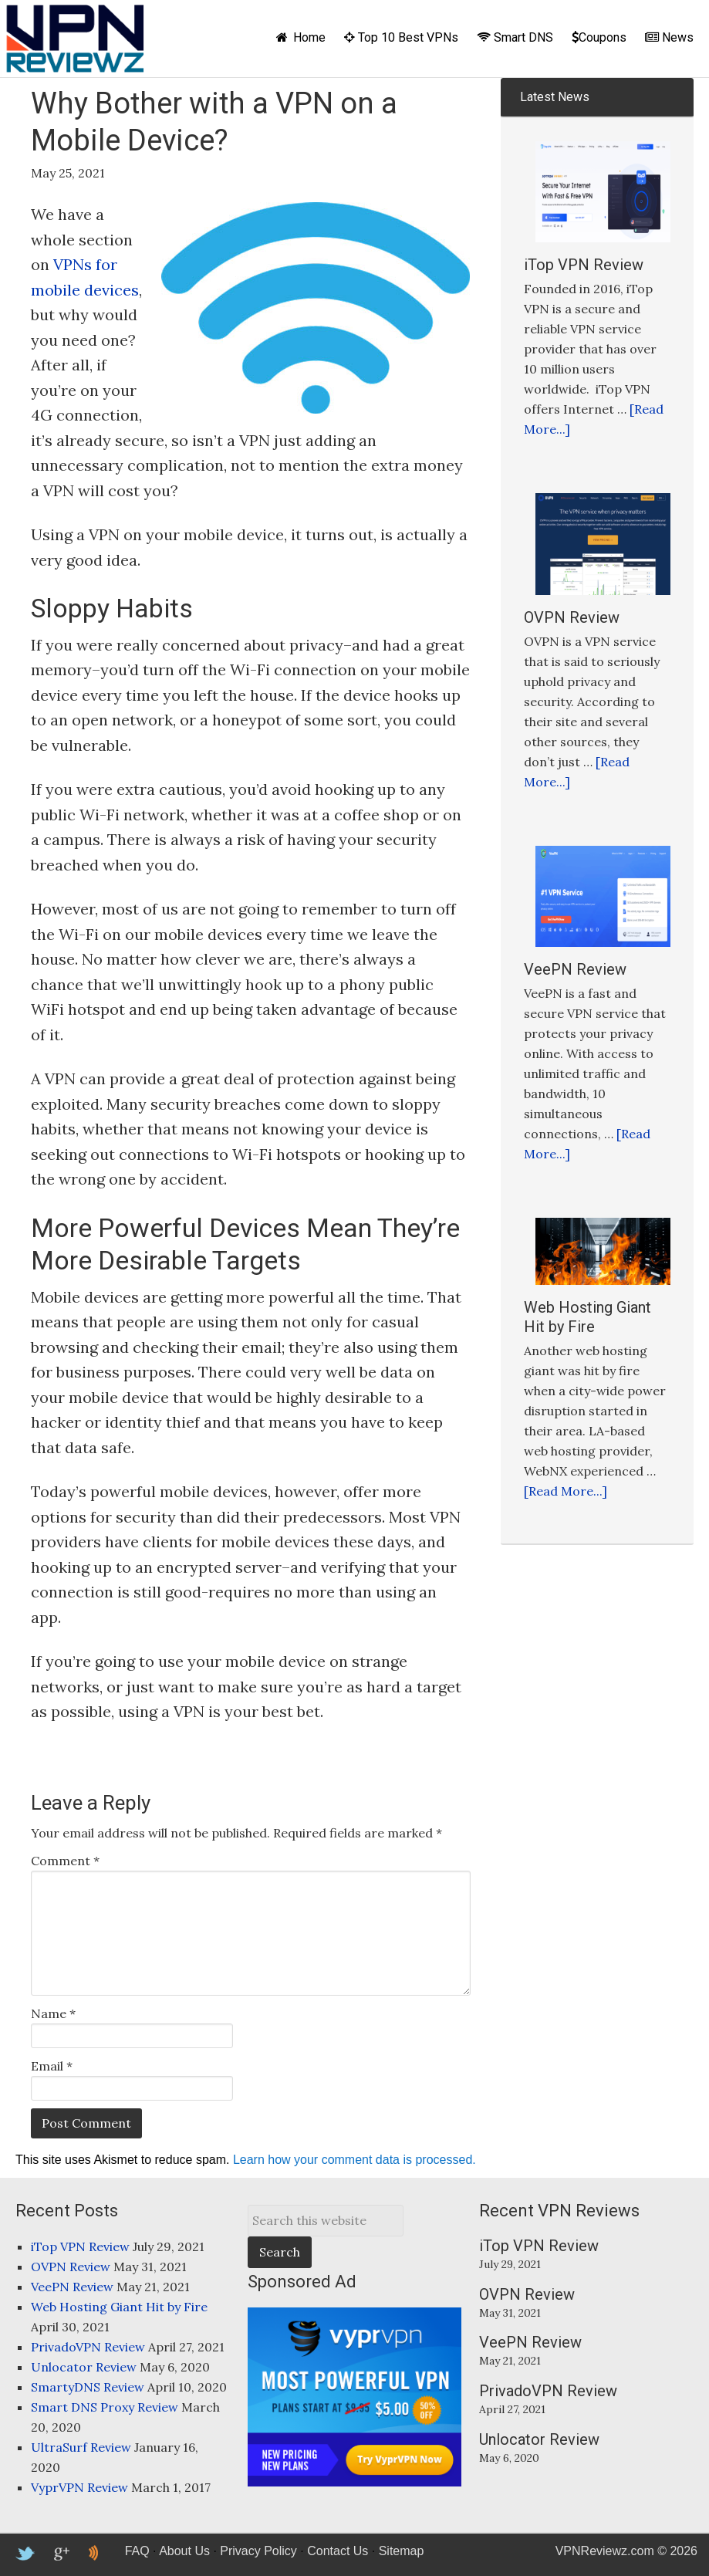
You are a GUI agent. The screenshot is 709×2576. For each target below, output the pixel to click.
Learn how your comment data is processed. (354, 2159)
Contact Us (337, 2550)
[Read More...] (565, 1491)
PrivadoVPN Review (88, 2347)
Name (53, 2013)
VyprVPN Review (79, 2487)
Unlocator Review (84, 2367)
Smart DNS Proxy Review (104, 2407)
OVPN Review (572, 617)
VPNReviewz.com (75, 38)
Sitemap (401, 2550)
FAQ (137, 2550)
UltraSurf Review (81, 2447)
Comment (65, 1860)
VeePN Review (575, 969)
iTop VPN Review (583, 264)
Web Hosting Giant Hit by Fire (587, 1317)
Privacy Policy (258, 2550)
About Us (184, 2550)
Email (52, 2066)
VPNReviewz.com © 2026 (626, 2550)
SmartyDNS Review (87, 2387)
